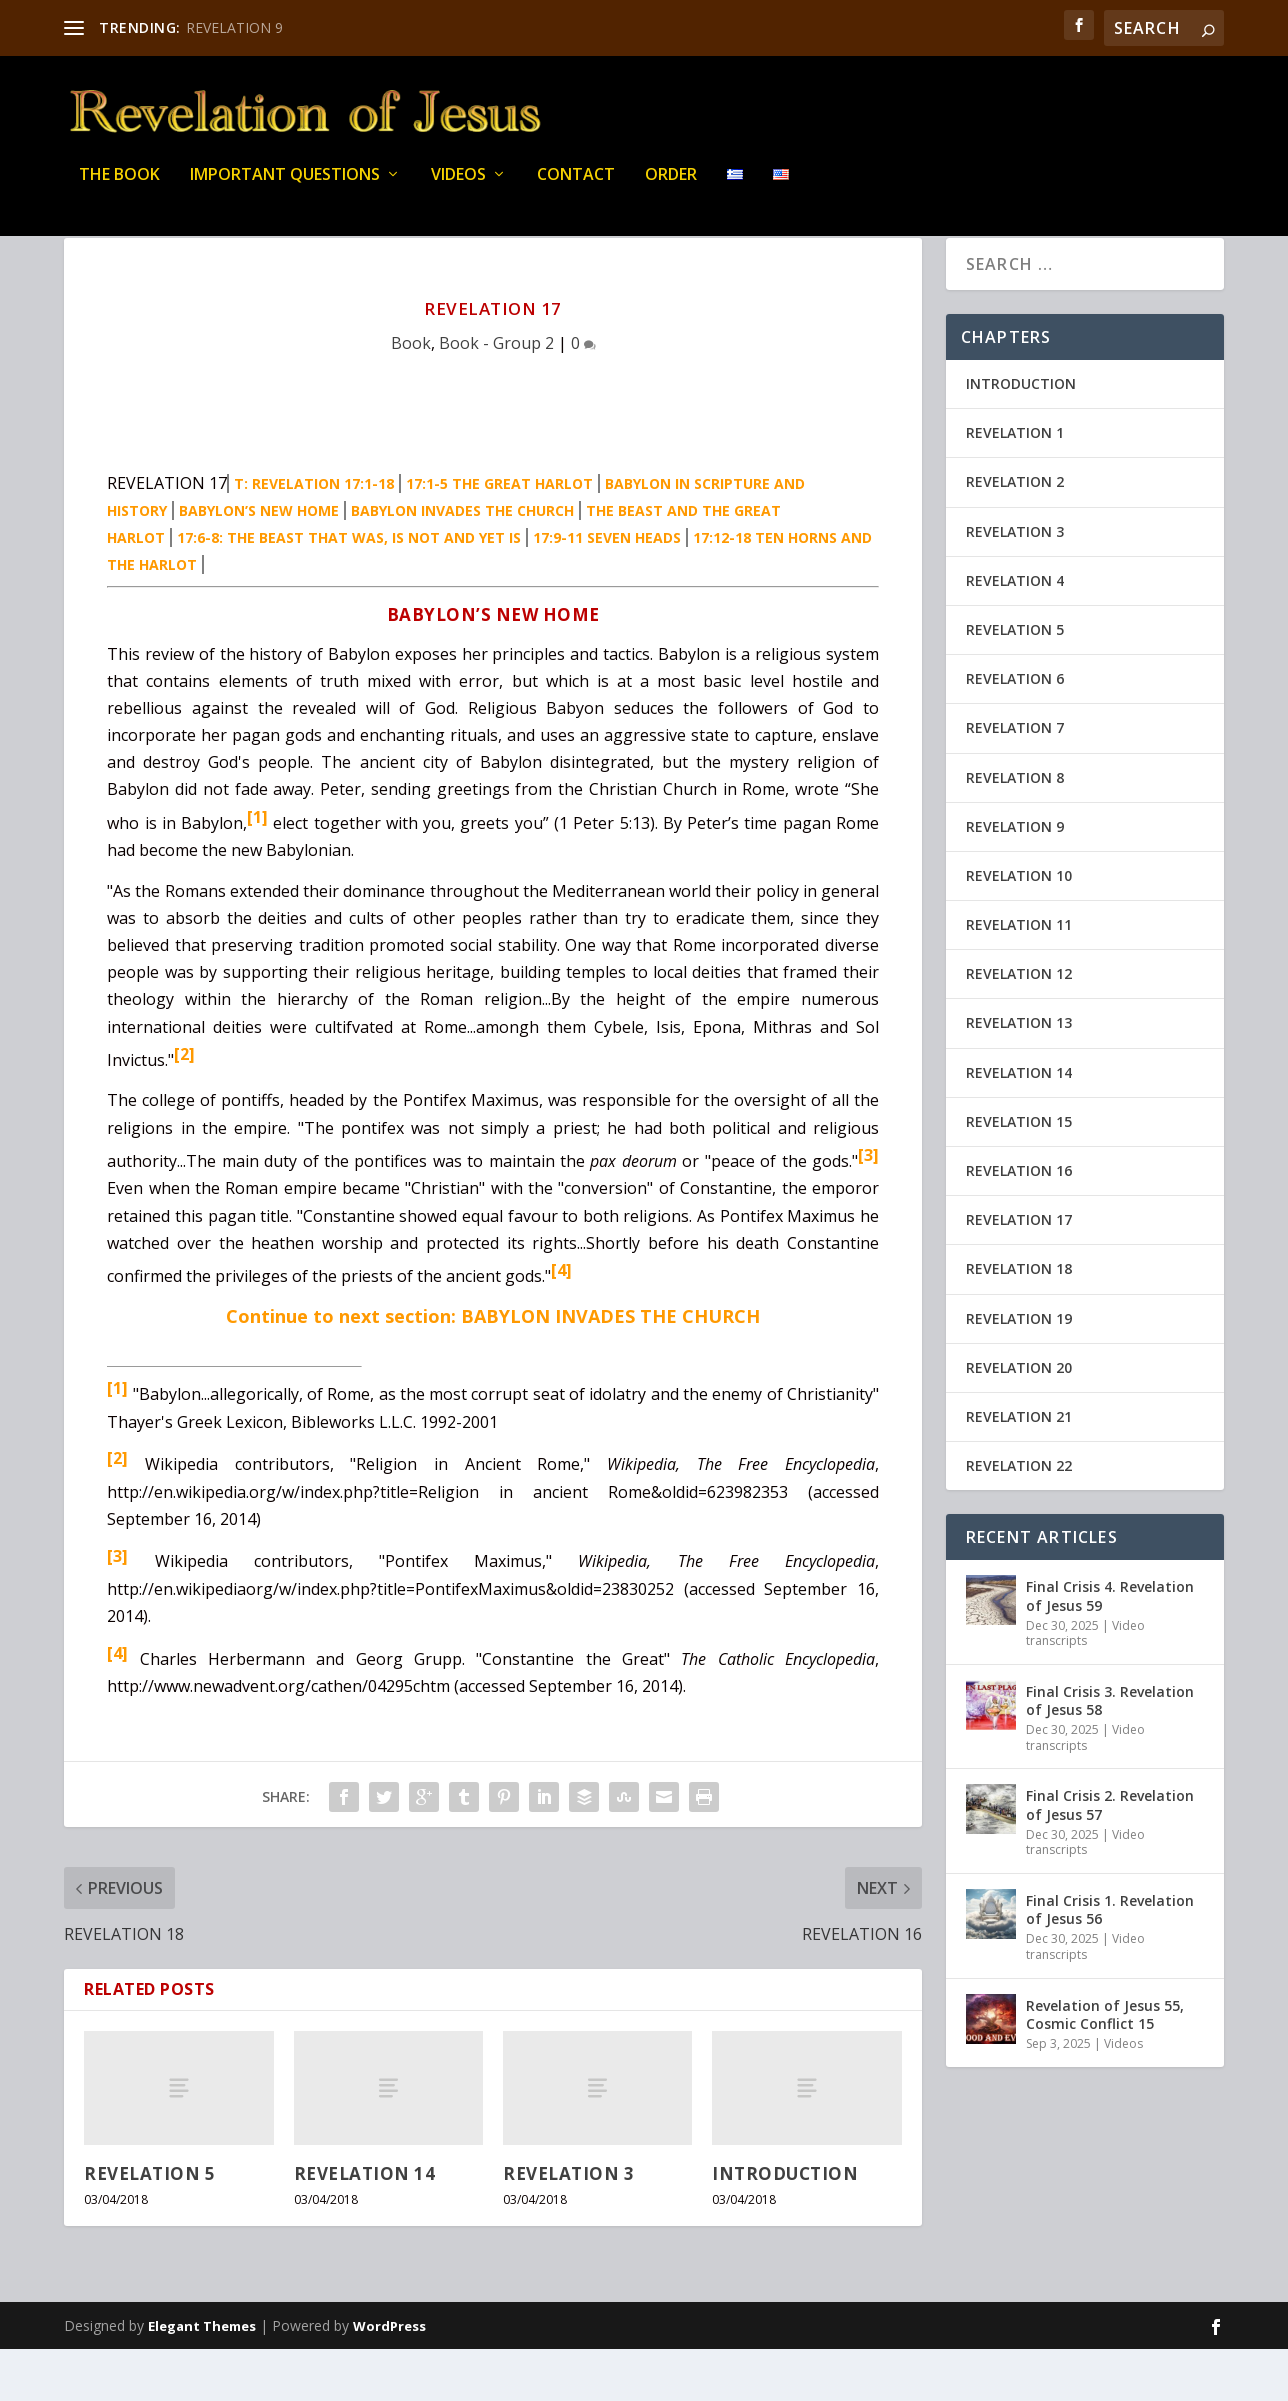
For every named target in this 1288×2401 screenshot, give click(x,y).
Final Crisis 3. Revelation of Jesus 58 (1110, 1752)
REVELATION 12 (1019, 1025)
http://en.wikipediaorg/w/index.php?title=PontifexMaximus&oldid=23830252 (390, 1641)
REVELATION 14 (365, 2225)
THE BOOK (119, 189)
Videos (458, 189)
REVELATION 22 (1019, 1517)
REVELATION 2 (1015, 533)
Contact (576, 189)
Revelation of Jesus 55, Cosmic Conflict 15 (1105, 2066)
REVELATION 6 (1015, 730)
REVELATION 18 (1019, 1320)
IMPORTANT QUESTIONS (285, 189)
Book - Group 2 (496, 395)
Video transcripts (1085, 1685)
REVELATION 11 (1019, 976)
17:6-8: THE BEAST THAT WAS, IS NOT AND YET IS (349, 589)
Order (671, 189)
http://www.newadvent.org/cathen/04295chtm (278, 1738)
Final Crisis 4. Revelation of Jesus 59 (1110, 1647)
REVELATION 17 (1019, 1271)
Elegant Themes (202, 2378)
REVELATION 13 (1019, 1074)
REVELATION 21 (1019, 1468)
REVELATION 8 (1015, 829)
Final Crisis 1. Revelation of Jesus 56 (1110, 1961)
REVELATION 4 (1015, 632)
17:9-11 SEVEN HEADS (607, 589)
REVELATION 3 (568, 2225)
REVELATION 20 (1019, 1419)
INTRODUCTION (785, 2225)
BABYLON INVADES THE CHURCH (462, 562)
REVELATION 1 (1015, 484)
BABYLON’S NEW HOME (259, 562)
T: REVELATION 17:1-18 (314, 535)
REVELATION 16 (1019, 1222)
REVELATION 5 (149, 2225)
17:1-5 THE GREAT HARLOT (499, 535)
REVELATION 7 (1015, 779)
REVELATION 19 (1019, 1370)
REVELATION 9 (234, 27)
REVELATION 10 (1019, 927)
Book (411, 395)
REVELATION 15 (1019, 1173)
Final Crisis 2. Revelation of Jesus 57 (1110, 1856)
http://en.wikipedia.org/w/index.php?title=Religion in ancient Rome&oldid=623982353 (447, 1544)
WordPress (389, 2378)
